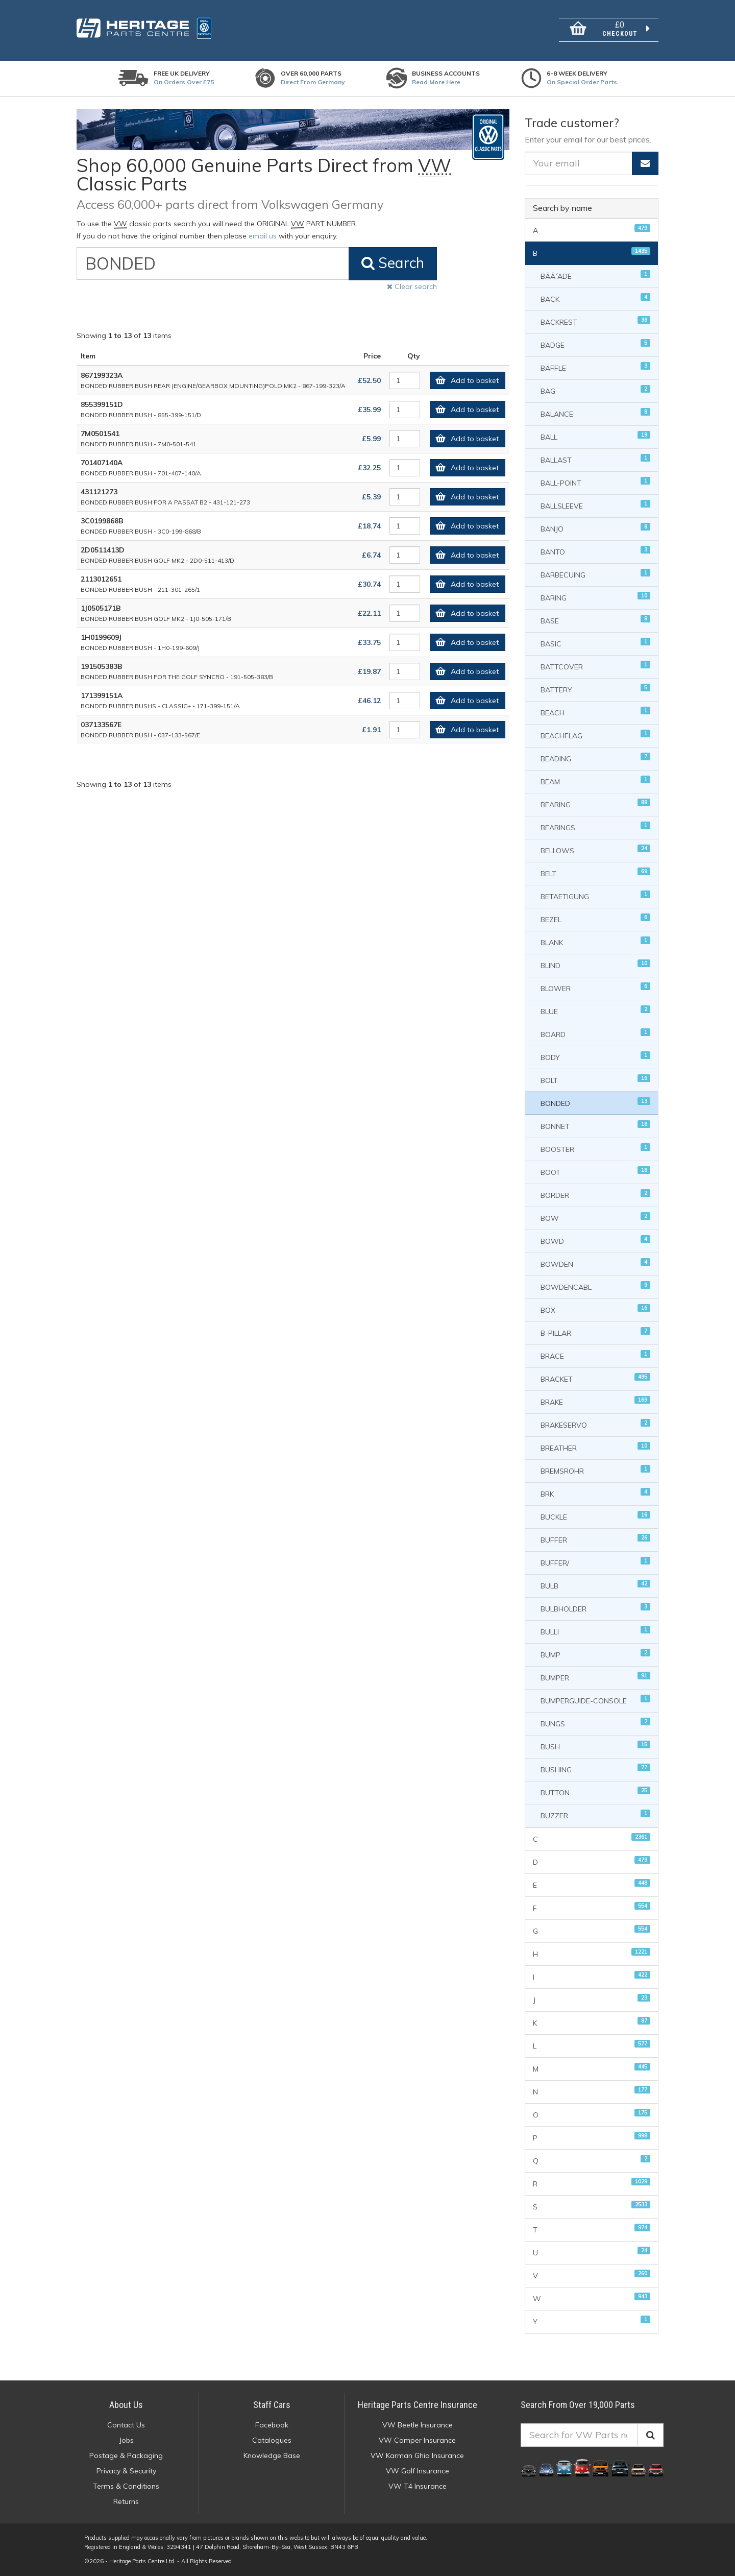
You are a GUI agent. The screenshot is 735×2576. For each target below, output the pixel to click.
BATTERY (596, 689)
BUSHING (596, 1769)
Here (453, 82)
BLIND (596, 964)
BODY (596, 1056)
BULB (596, 1585)
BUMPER (596, 1677)
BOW (596, 1217)
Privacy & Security (126, 2470)
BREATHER (596, 1447)
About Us (126, 2404)
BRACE (596, 1355)
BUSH (596, 1746)
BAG (596, 390)
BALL (596, 436)
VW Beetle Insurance (417, 2424)
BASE (596, 620)
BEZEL (596, 918)
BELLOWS (596, 850)
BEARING (596, 804)
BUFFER (596, 1539)
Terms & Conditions (126, 2486)
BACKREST (596, 321)
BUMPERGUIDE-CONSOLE (596, 1700)
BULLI (596, 1631)
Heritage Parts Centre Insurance (417, 2404)
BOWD (596, 1240)
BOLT (596, 1079)
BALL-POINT (596, 482)
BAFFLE (596, 367)
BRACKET (596, 1378)
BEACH (596, 712)
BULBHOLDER (596, 1608)
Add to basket (464, 380)
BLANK (596, 941)
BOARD (596, 1033)
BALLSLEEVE (596, 505)
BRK (596, 1493)
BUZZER (596, 1815)
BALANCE (596, 413)
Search (392, 263)
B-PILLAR (596, 1332)
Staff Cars (271, 2404)
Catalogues (271, 2440)
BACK (596, 298)
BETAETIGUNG (596, 895)
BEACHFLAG (596, 735)
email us (263, 235)
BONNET (596, 1125)
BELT (596, 873)
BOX (596, 1309)
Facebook (271, 2424)
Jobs (126, 2440)
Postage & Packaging (126, 2455)
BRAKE (596, 1401)
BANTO (596, 551)
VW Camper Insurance (417, 2440)
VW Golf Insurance (417, 2470)
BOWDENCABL (596, 1286)
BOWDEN (596, 1263)
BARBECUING (596, 574)
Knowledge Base (271, 2455)
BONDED (596, 1102)
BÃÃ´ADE (596, 275)
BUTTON (596, 1792)
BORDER (596, 1194)
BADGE (596, 344)
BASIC (596, 643)
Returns (126, 2501)
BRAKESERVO (596, 1424)
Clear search (412, 286)
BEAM (596, 781)
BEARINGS (596, 827)
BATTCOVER (596, 666)
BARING (596, 597)
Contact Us (126, 2424)
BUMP (596, 1654)
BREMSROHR (596, 1470)
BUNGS (596, 1723)
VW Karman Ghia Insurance (417, 2455)
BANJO (596, 528)
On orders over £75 (184, 82)
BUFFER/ (596, 1562)
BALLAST (596, 459)
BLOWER (596, 987)
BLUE (596, 1010)
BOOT (596, 1171)
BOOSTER (596, 1148)
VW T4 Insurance (417, 2486)
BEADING (596, 758)
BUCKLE (596, 1516)
